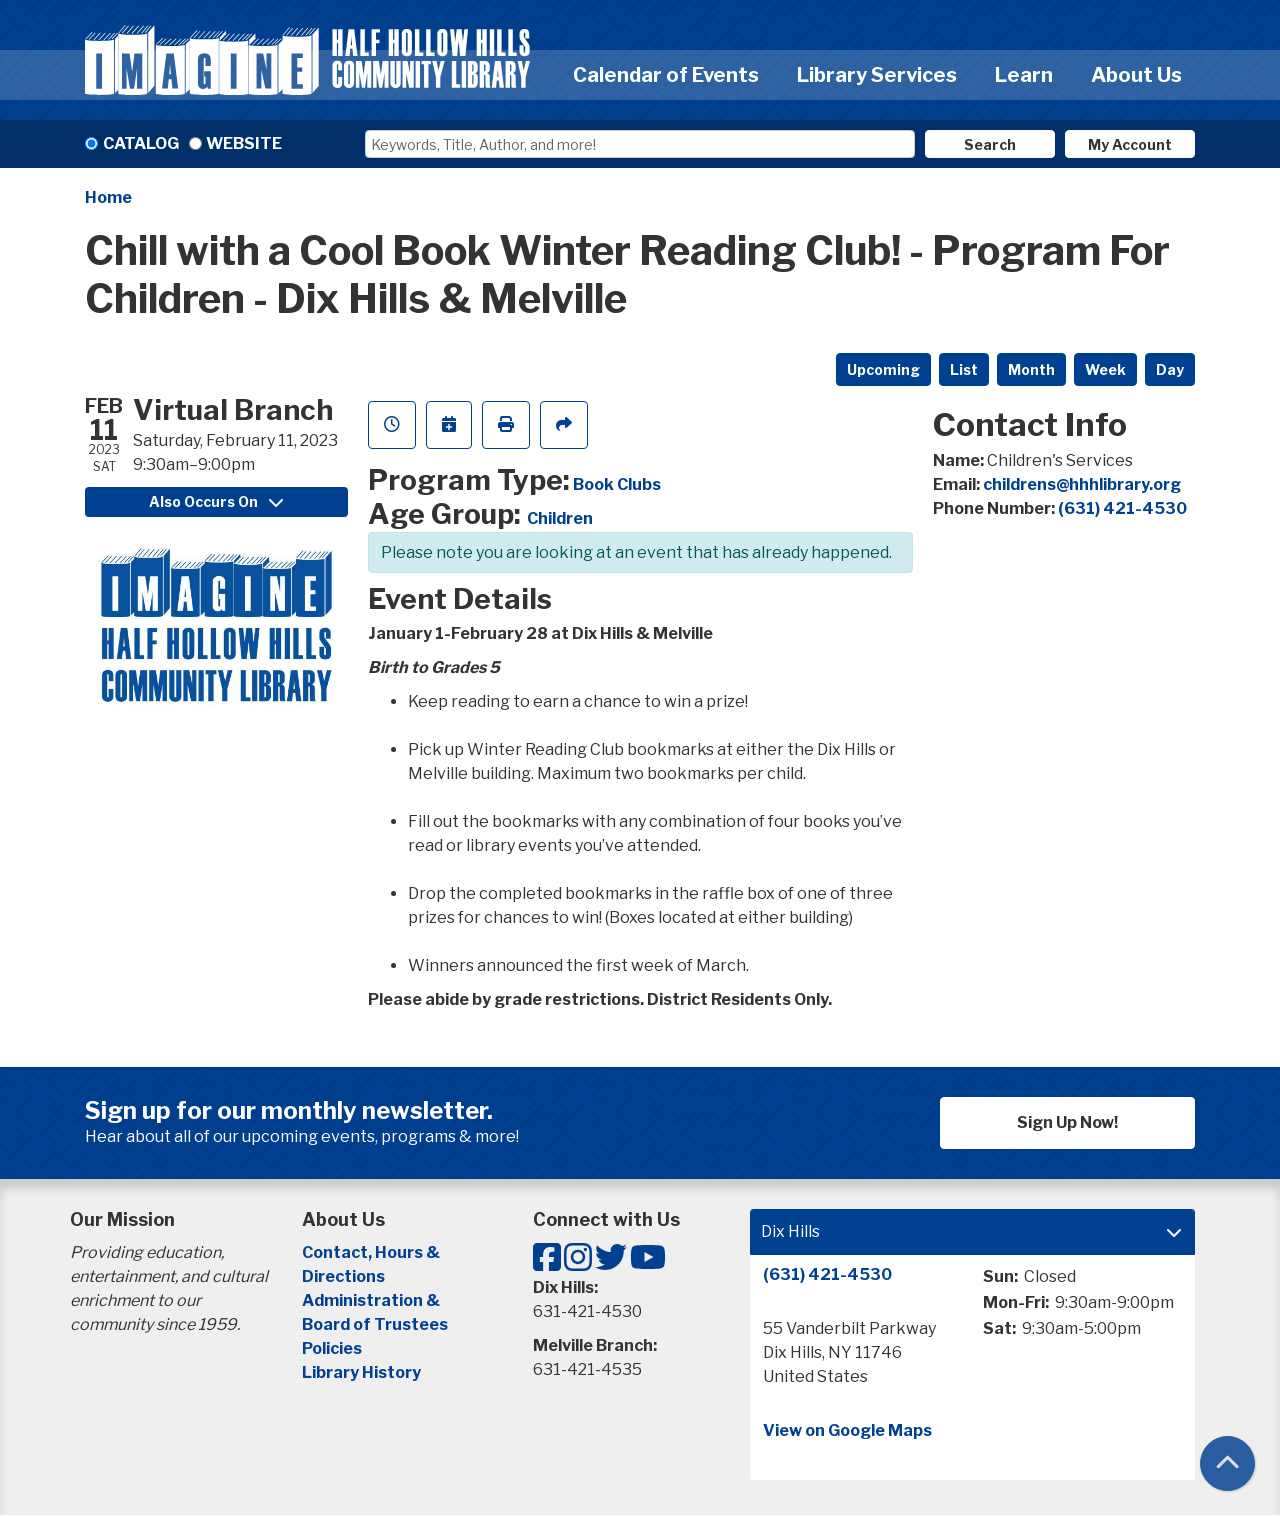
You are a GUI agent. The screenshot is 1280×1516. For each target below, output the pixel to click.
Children (560, 518)
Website (244, 143)
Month (1031, 369)
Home (108, 197)
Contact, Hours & (372, 1252)
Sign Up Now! (1067, 1122)
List (964, 369)
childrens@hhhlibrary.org (1082, 484)
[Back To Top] (1227, 1463)
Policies (332, 1348)
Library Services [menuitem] (877, 75)
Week (1105, 369)
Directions (343, 1276)
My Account (1130, 144)
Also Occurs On (216, 501)
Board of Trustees (375, 1324)
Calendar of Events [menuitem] (666, 75)
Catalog (141, 143)
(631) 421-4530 (1122, 508)
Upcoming (883, 369)
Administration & (372, 1300)
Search (990, 144)
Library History (361, 1372)
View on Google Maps (847, 1430)
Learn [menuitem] (1024, 75)
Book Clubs (617, 484)
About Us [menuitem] (1136, 75)
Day (1170, 369)
